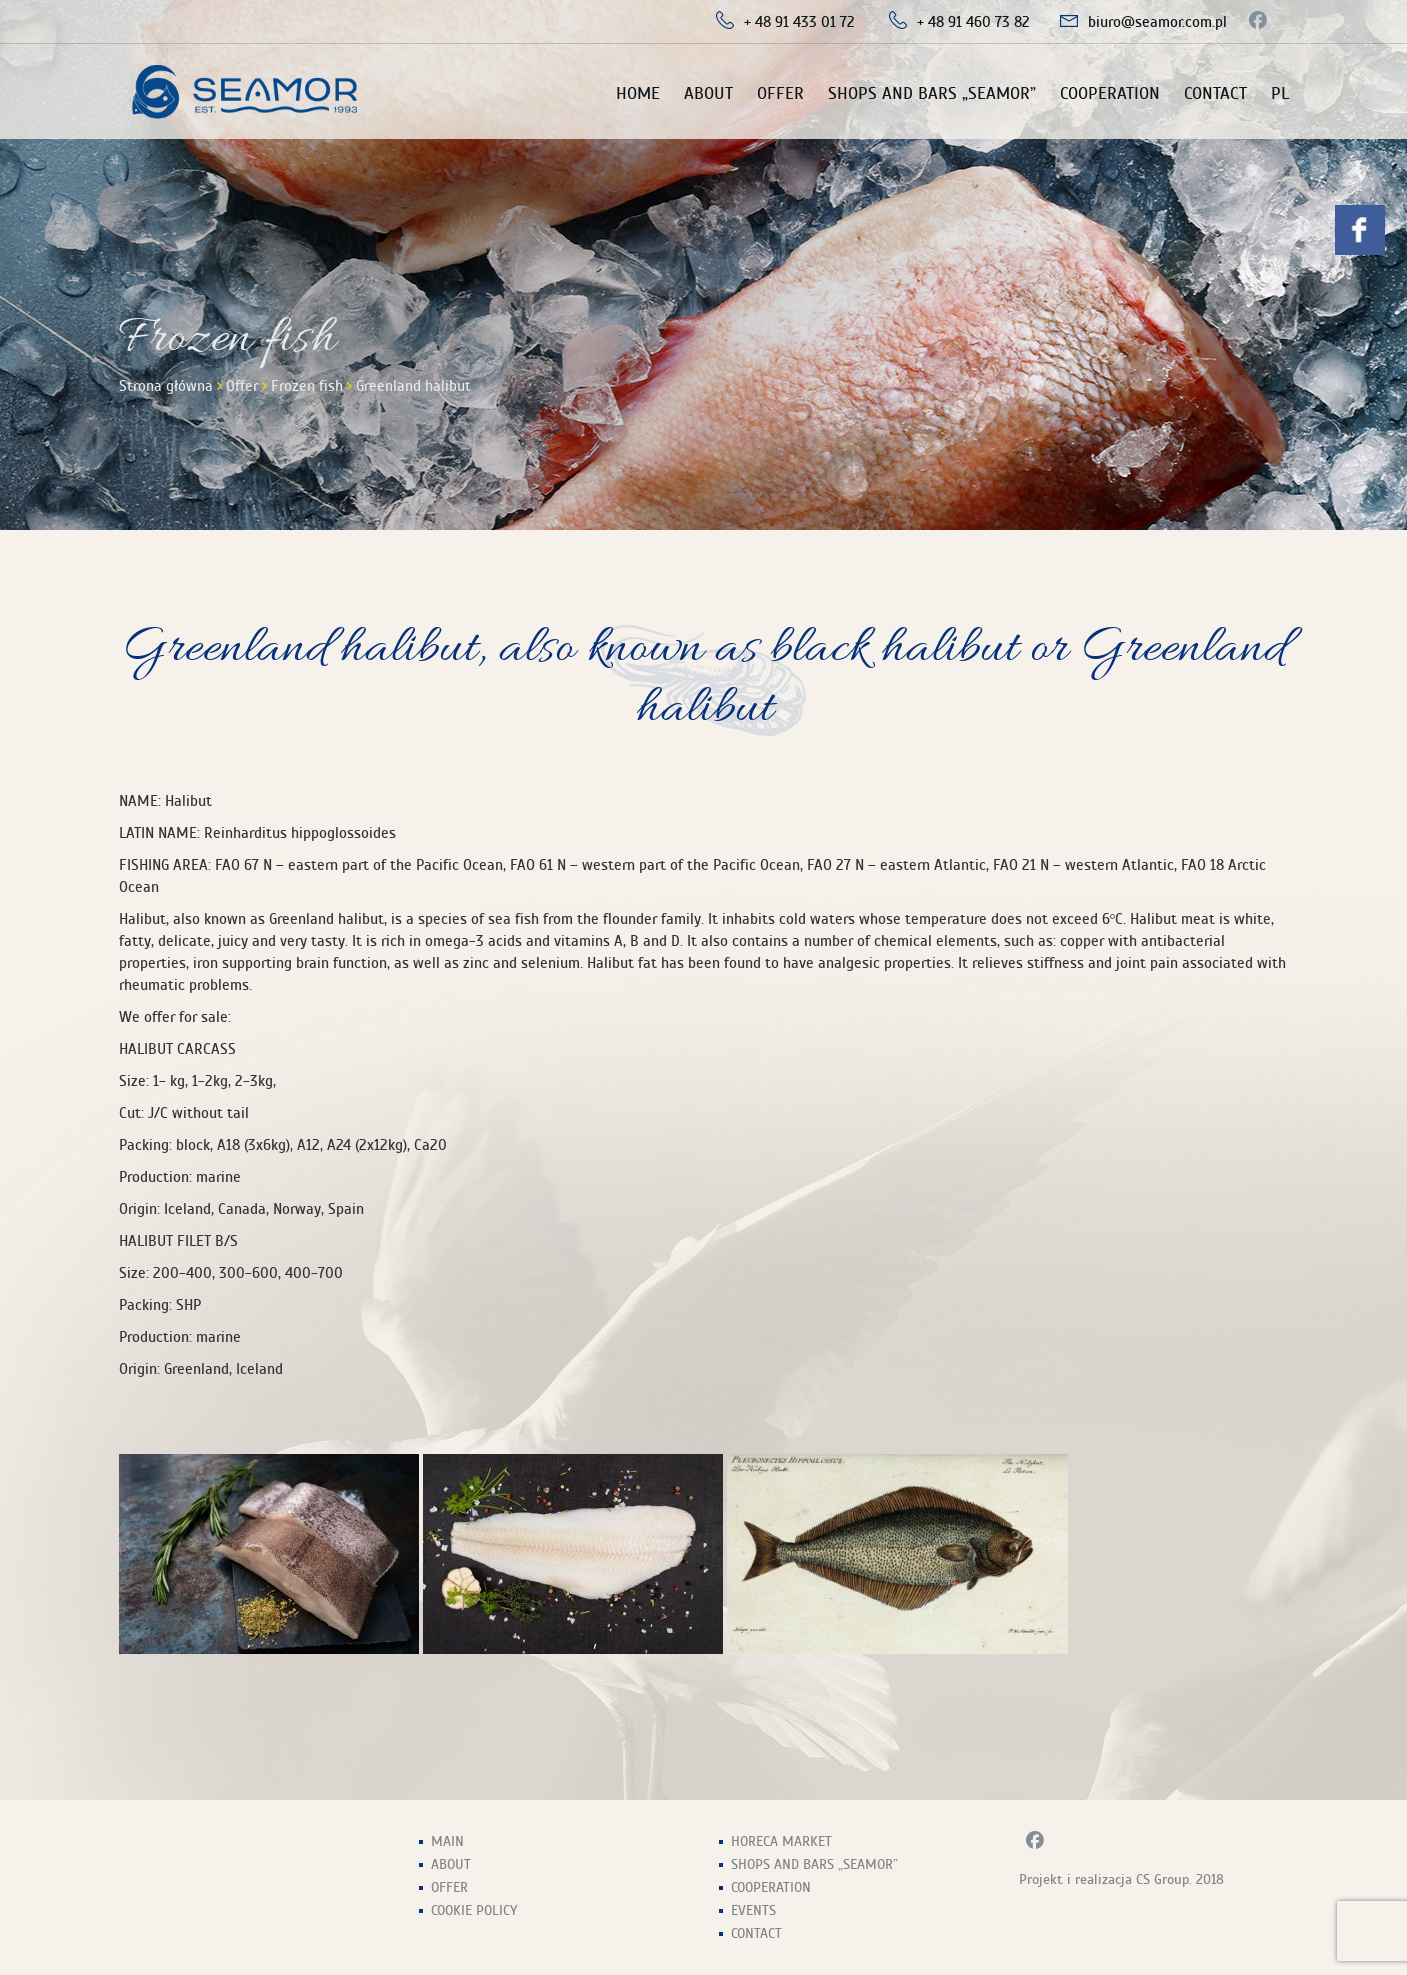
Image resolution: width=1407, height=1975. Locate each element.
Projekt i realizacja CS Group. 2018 (1121, 1879)
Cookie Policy (474, 1910)
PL (1280, 93)
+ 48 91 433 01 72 (799, 22)
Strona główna (166, 386)
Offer (780, 93)
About (708, 93)
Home (638, 93)
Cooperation (1110, 93)
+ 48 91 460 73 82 (973, 22)
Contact (1215, 93)
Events (753, 1910)
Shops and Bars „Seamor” (932, 93)
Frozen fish (307, 386)
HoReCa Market (781, 1841)
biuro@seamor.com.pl (1157, 22)
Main (447, 1841)
